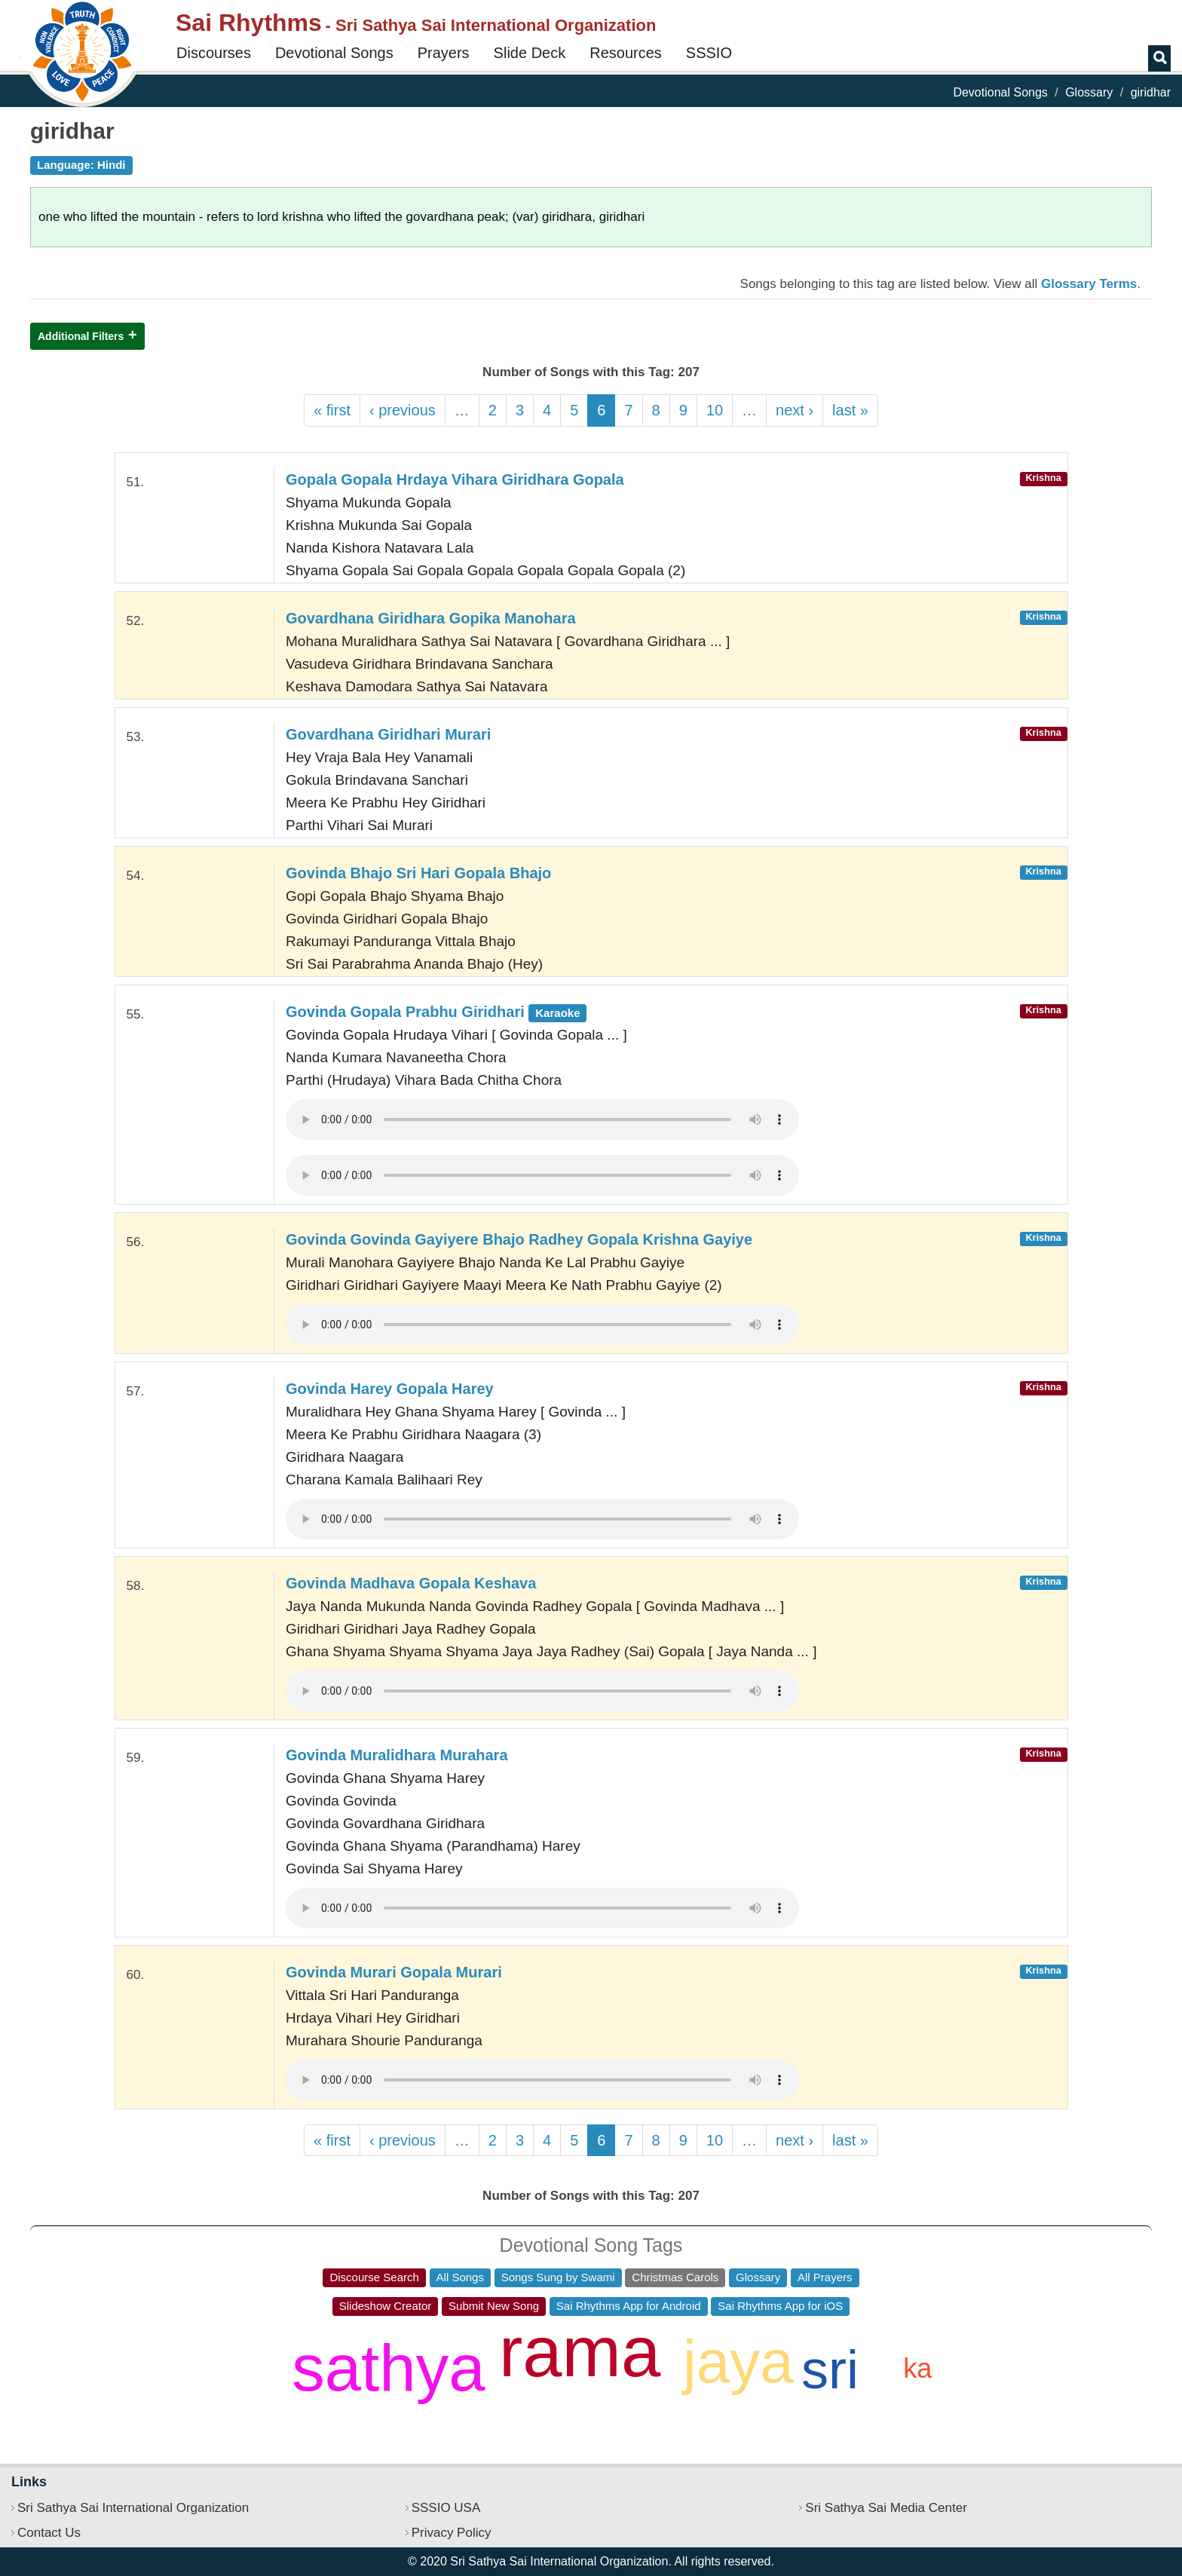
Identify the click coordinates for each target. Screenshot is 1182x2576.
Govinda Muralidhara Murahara (397, 1755)
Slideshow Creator (385, 2305)
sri (830, 2369)
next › (794, 410)
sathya (388, 2367)
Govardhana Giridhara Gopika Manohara (431, 618)
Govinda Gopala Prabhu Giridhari (436, 1011)
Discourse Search (373, 2277)
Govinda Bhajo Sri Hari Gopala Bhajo (418, 873)
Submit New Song (494, 2305)
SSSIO (709, 52)
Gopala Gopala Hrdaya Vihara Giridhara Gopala (455, 479)
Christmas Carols (675, 2277)
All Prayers (825, 2277)
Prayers (444, 52)
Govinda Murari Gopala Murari (394, 1972)
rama (579, 2351)
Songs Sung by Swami (558, 2277)
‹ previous (402, 410)
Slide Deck (530, 52)
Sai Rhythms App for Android (628, 2305)
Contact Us (49, 2532)
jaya (738, 2361)
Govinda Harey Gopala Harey (390, 1388)
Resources (625, 52)
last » (850, 410)
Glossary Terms (1089, 284)
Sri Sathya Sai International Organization (133, 2508)
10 (714, 410)
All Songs (460, 2277)
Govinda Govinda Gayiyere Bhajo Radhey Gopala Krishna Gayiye (519, 1239)
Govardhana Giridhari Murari (388, 734)
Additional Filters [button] (81, 336)
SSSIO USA (446, 2508)
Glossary (1089, 92)
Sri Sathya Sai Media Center (886, 2508)
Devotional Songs (334, 52)
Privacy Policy (451, 2532)
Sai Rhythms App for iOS (780, 2305)
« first (332, 410)
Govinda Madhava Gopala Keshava (411, 1583)
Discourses (213, 52)
